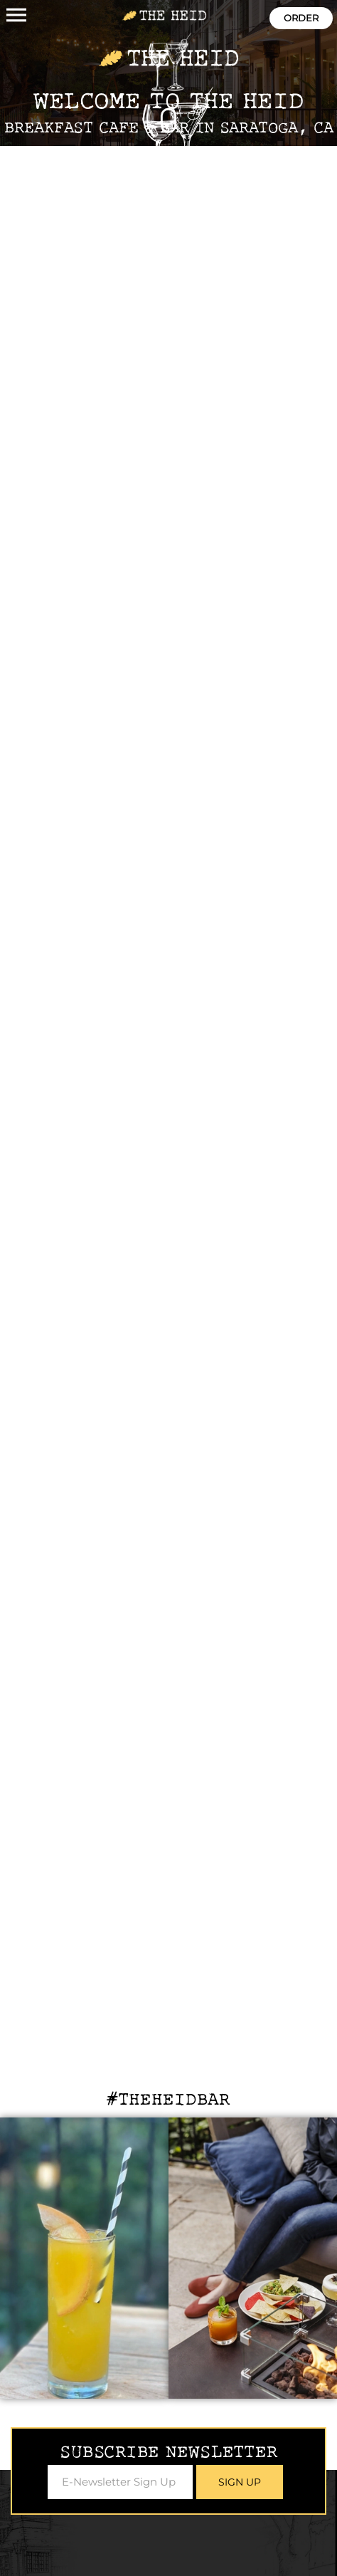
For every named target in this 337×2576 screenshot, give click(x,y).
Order (301, 17)
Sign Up (239, 2482)
